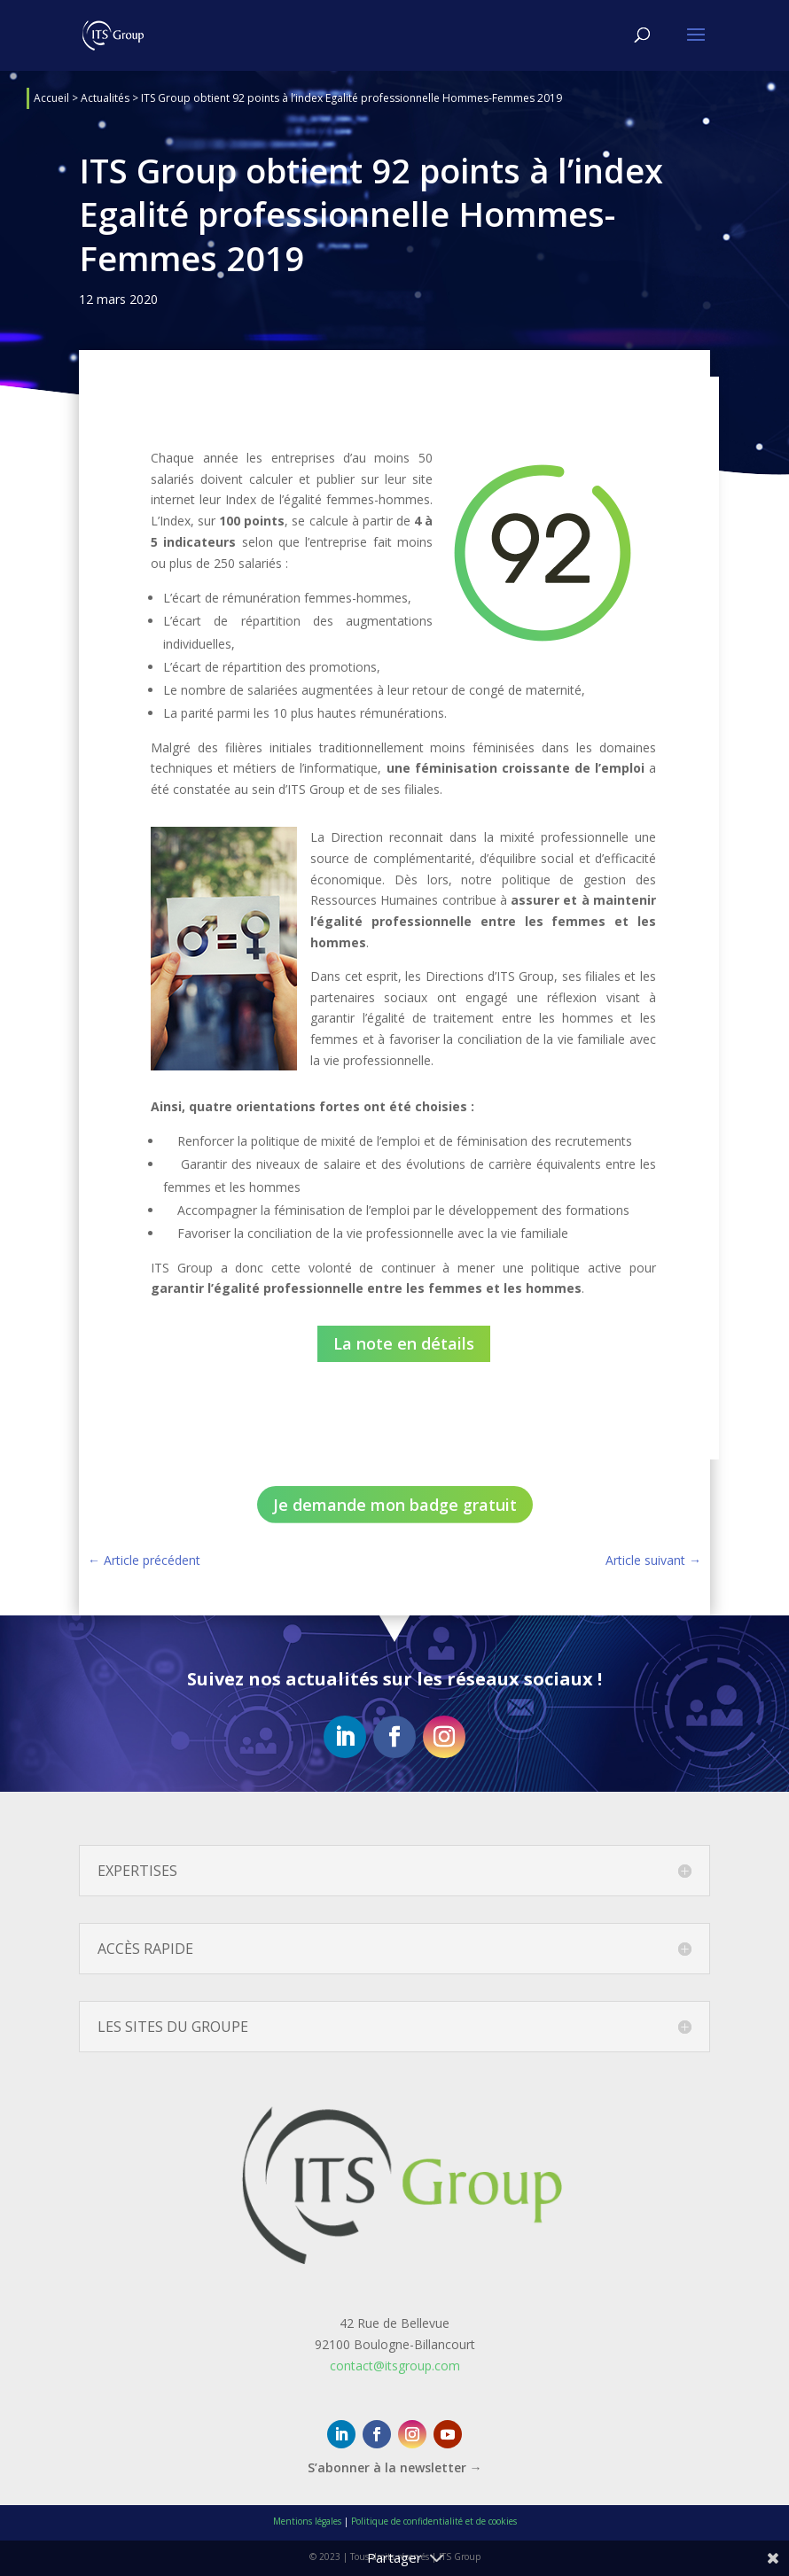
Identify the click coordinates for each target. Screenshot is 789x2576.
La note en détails (403, 1343)
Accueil (51, 97)
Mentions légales (307, 2521)
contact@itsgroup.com (395, 2365)
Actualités (105, 97)
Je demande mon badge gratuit (395, 1504)
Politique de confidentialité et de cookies (434, 2521)
